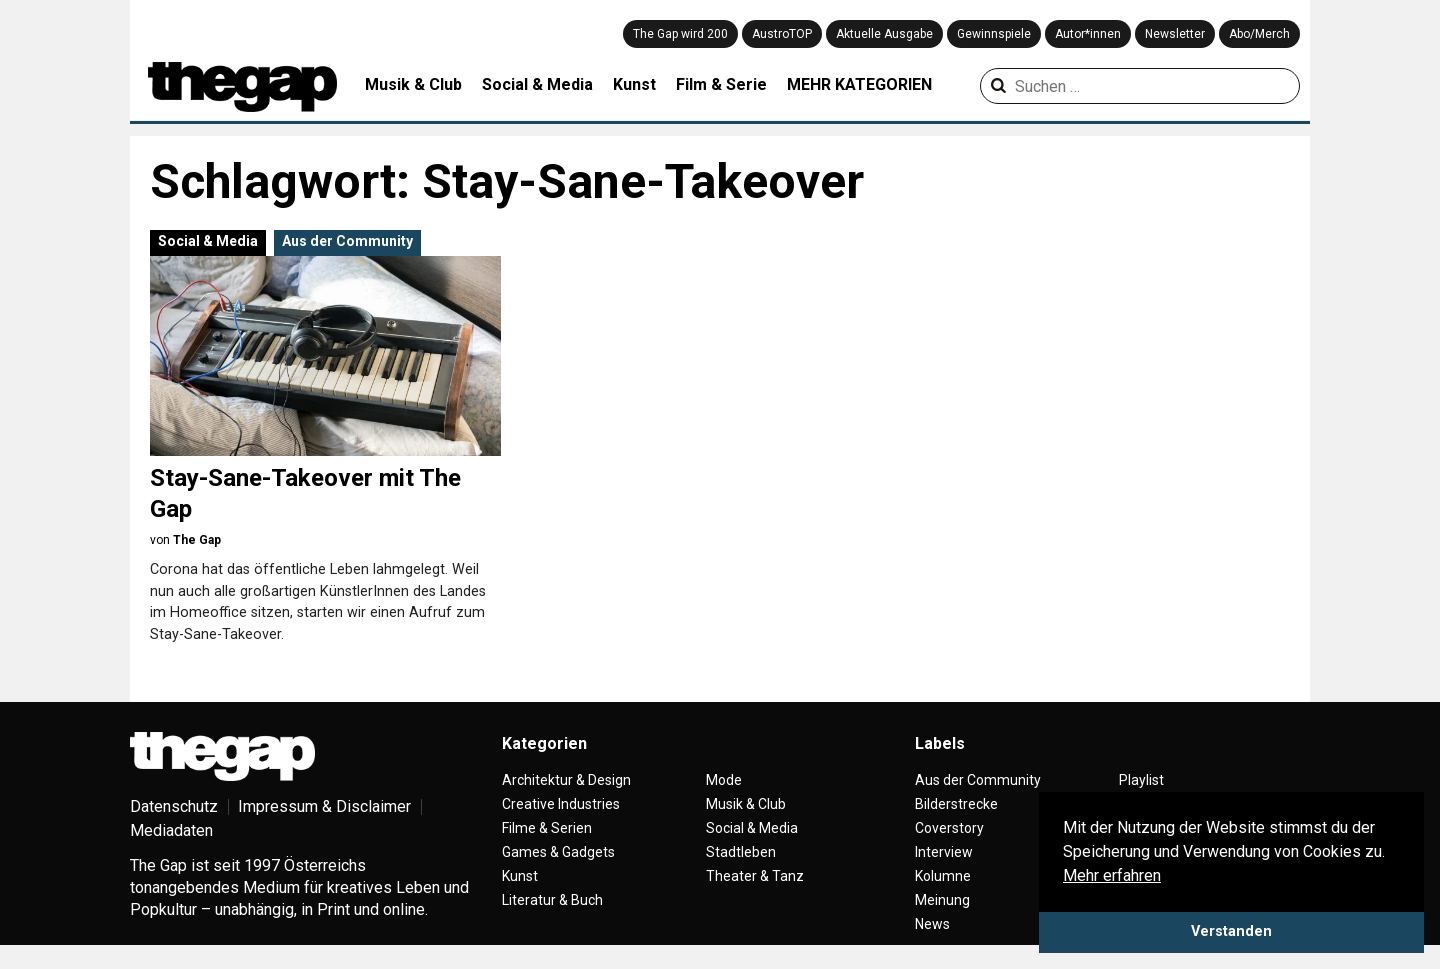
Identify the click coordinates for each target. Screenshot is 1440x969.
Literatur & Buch (552, 900)
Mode (724, 780)
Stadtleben (741, 852)
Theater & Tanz (755, 876)
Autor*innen (1088, 34)
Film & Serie (721, 84)
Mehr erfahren (1112, 875)
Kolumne (943, 876)
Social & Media (537, 84)
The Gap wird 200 (680, 34)
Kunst (634, 84)
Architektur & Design (566, 780)
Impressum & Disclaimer (324, 806)
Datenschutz (174, 806)
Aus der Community (347, 241)
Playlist (1141, 780)
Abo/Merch (1259, 34)
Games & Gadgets (558, 852)
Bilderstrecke (956, 804)
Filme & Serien (547, 828)
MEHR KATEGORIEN (859, 84)
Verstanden (1231, 931)
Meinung (942, 900)
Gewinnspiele (994, 34)
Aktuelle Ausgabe (884, 34)
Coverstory (949, 828)
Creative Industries (561, 804)
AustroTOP (782, 34)
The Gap (197, 540)
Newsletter (1175, 34)
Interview (944, 852)
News (932, 924)
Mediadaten (171, 830)
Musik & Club (413, 84)
